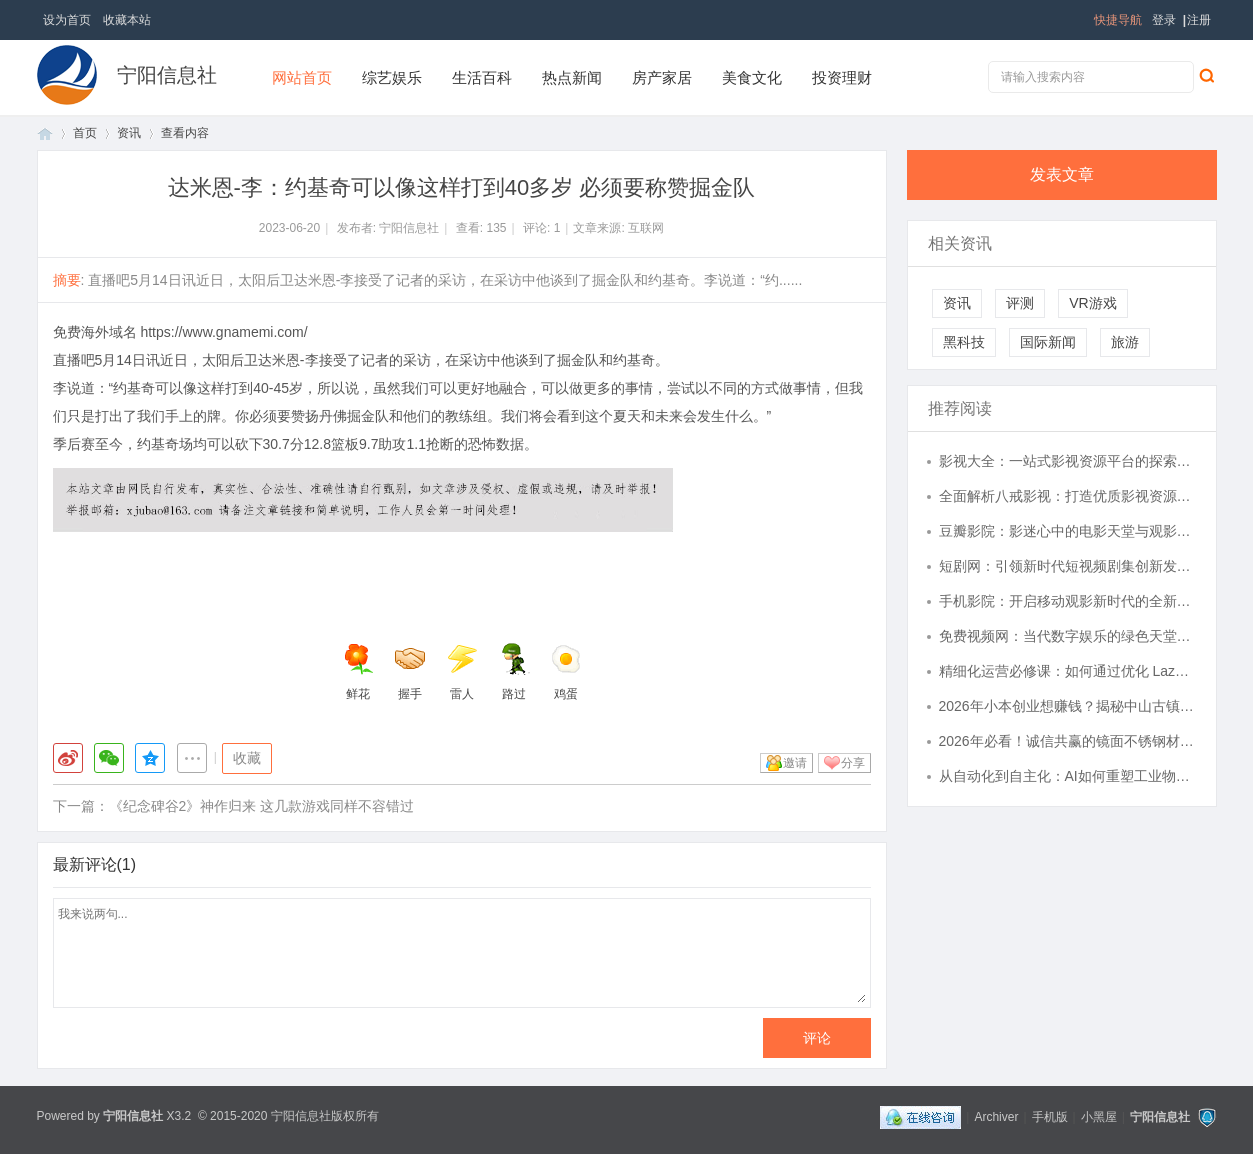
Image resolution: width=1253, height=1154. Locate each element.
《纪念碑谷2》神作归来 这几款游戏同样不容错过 (262, 806)
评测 (1020, 303)
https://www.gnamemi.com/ (223, 332)
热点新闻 (572, 77)
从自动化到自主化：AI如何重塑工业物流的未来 (1068, 776)
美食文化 (752, 77)
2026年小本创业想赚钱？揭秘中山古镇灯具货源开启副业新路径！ (1068, 706)
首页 (45, 133)
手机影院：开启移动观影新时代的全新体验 (1068, 601)
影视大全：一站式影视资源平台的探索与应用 (1068, 461)
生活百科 (482, 77)
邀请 (795, 763)
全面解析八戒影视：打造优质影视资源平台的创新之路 (1068, 496)
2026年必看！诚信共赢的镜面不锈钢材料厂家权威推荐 (1068, 741)
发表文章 (1062, 174)
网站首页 (302, 77)
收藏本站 (127, 20)
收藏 (247, 758)
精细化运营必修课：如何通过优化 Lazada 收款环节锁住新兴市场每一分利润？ (1068, 671)
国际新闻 (1048, 342)
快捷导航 (1118, 20)
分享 (853, 763)
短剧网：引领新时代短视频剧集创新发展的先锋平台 (1068, 566)
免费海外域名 (95, 332)
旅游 (1125, 342)
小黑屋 (1099, 1117)
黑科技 (964, 342)
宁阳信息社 (167, 75)
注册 (1199, 20)
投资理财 (842, 77)
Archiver (996, 1117)
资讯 (129, 133)
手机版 (1050, 1117)
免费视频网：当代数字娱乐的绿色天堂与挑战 (1068, 636)
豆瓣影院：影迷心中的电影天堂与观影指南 (1068, 531)
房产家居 (662, 77)
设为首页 (67, 20)
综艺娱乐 (392, 77)
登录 (1164, 20)
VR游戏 (1092, 303)
